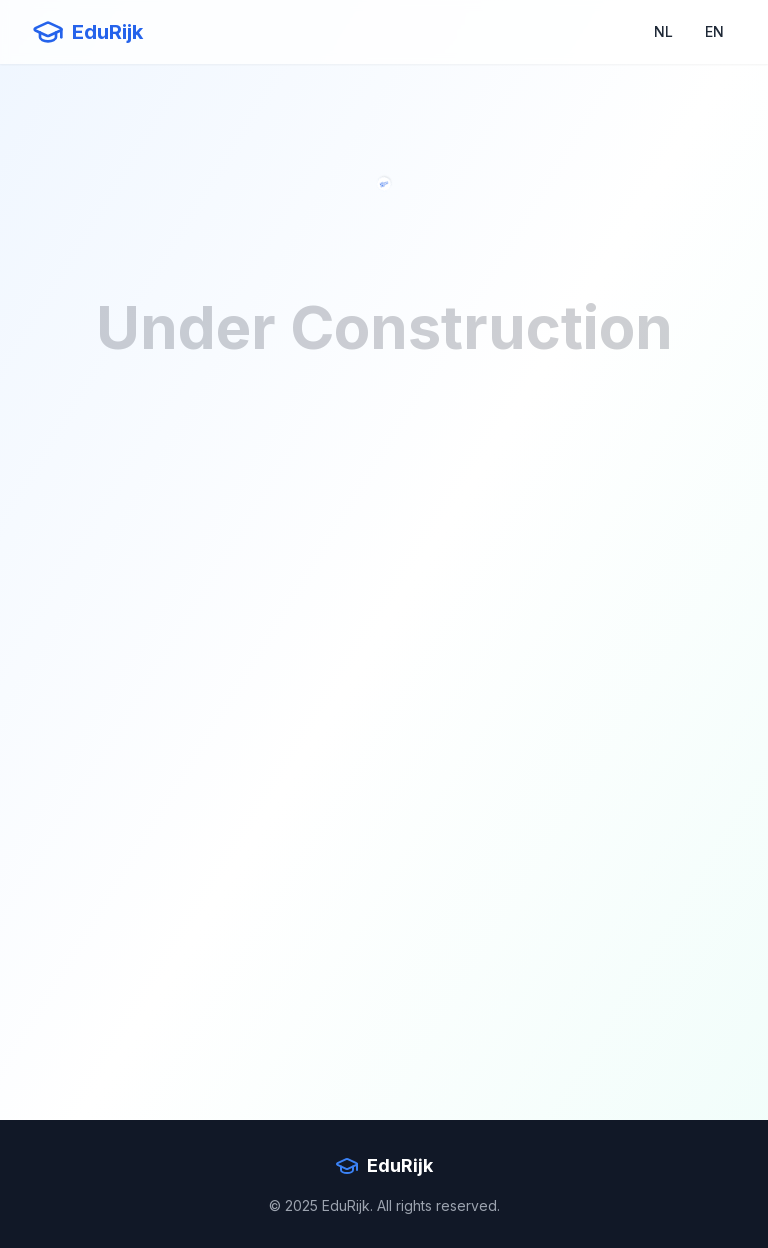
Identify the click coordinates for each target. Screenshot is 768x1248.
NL (663, 31)
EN (714, 31)
